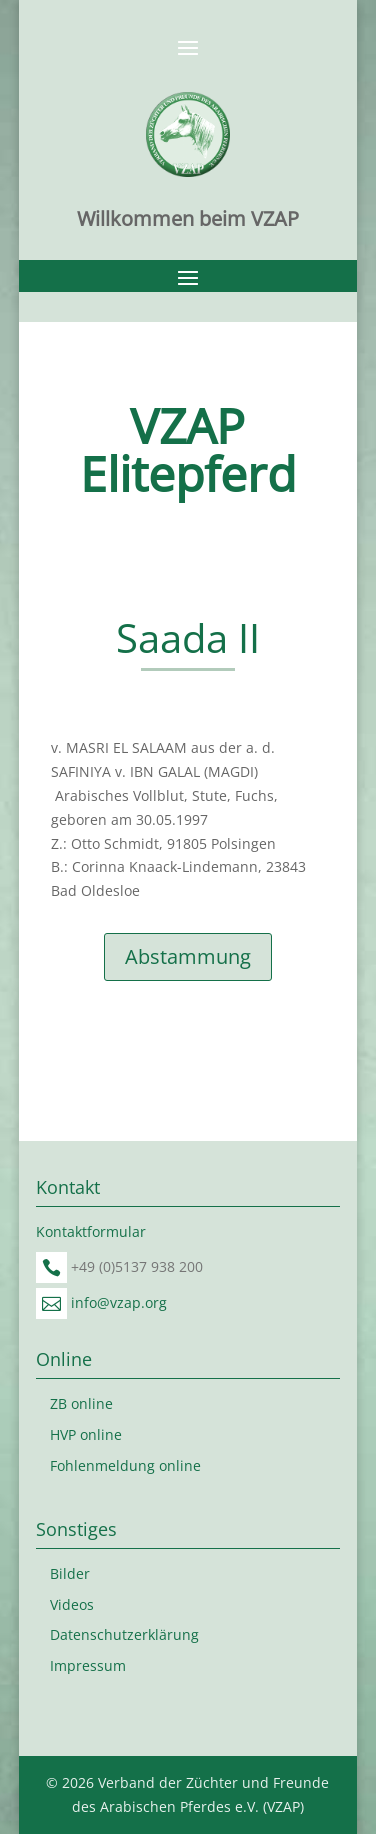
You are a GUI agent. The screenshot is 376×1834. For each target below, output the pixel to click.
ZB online (81, 1403)
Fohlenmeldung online (125, 1465)
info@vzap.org (119, 1302)
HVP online (86, 1434)
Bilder (70, 1573)
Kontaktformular (91, 1231)
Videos (72, 1604)
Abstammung (188, 956)
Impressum (88, 1665)
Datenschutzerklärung (124, 1634)
